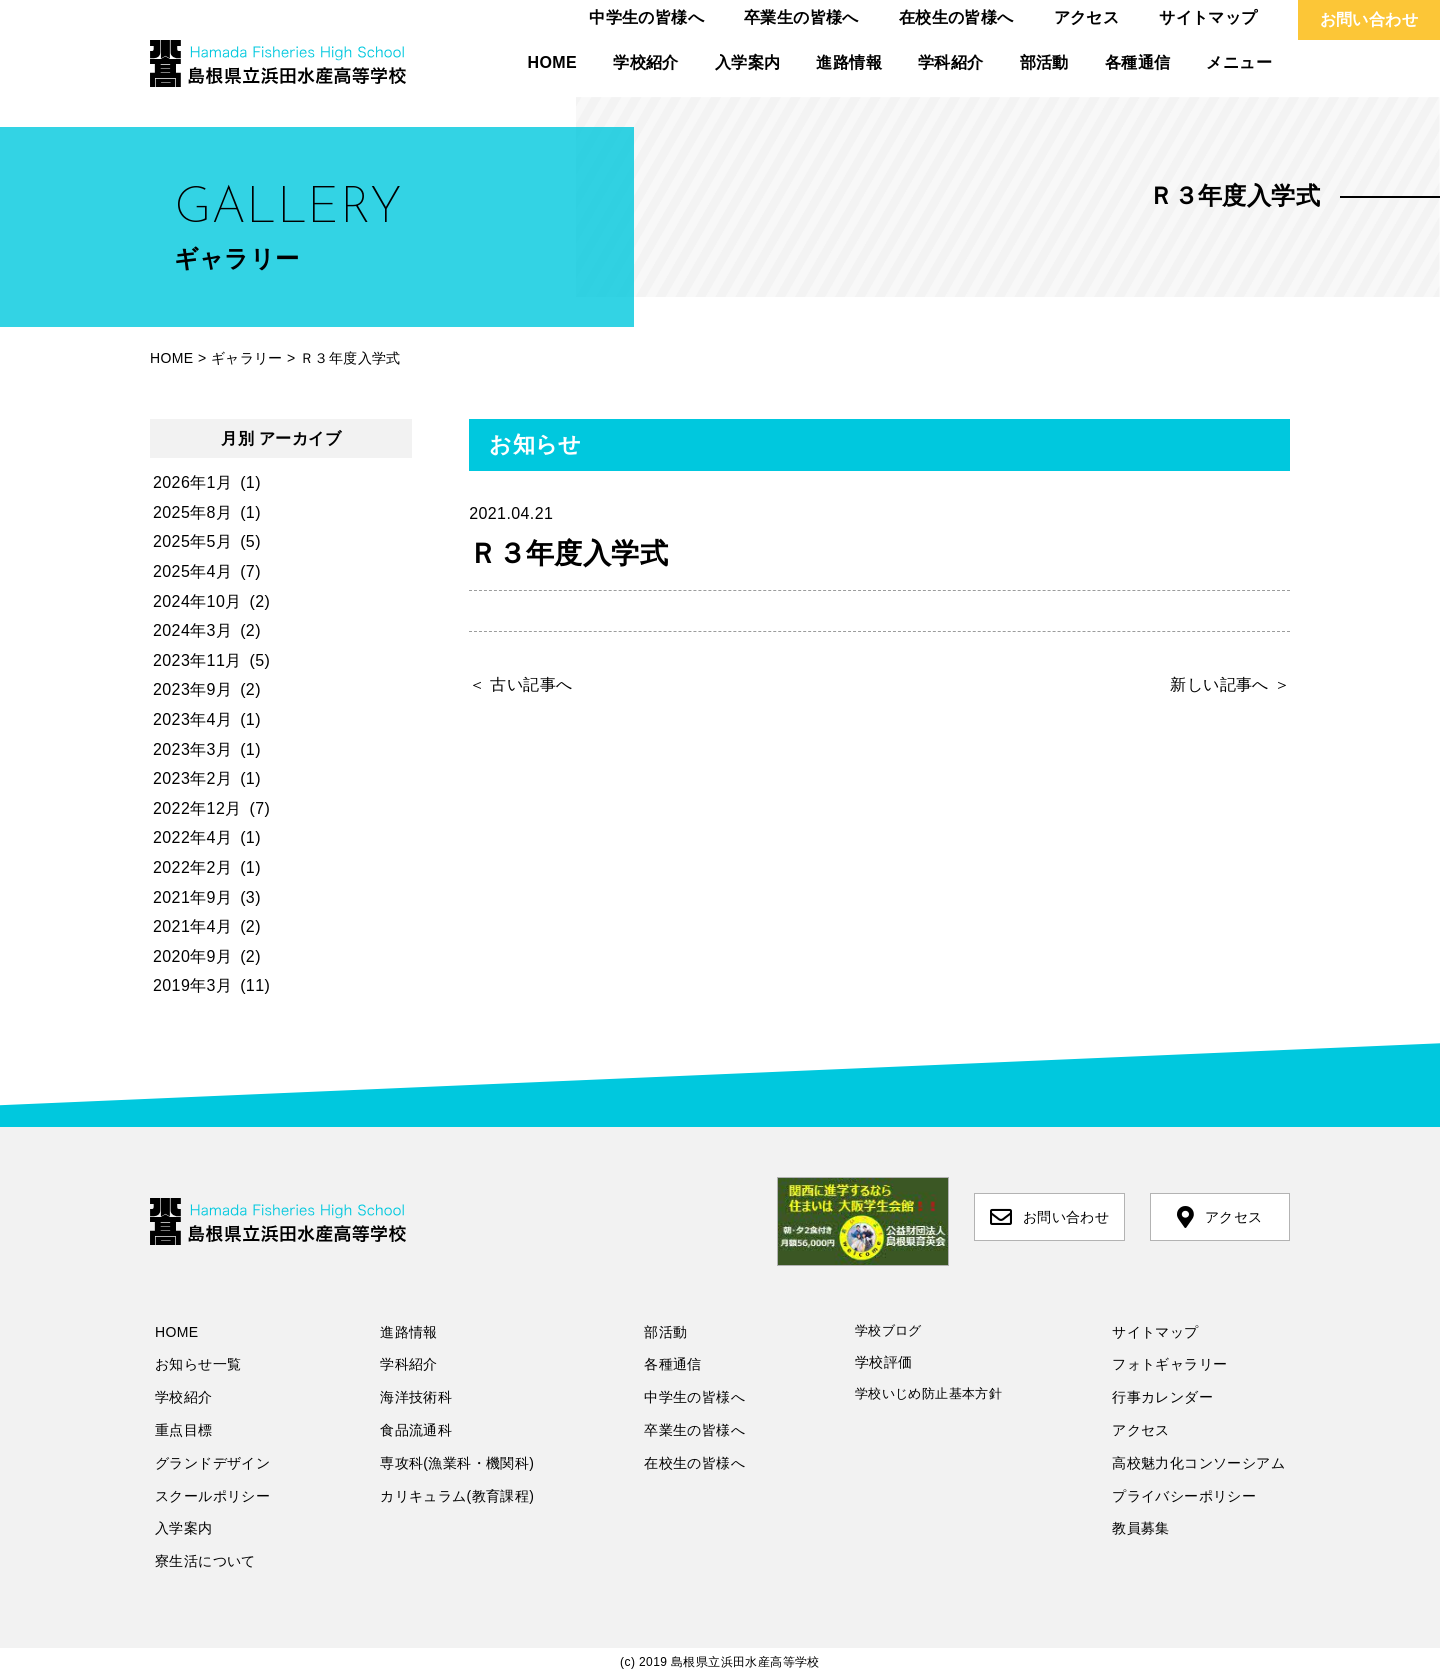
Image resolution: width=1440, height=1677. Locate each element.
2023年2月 (192, 778)
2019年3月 (192, 985)
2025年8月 (192, 512)
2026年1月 (192, 482)
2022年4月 (192, 837)
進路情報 (849, 62)
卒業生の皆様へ (801, 17)
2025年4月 (192, 571)
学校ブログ (888, 1330)
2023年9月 (192, 689)
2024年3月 (192, 630)
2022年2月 (192, 867)
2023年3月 (192, 749)
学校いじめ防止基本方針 (928, 1393)
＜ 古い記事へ (520, 684)
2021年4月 (192, 926)
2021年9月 (192, 897)
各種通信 (1138, 62)
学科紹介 (951, 62)
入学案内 (748, 62)
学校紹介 (646, 62)
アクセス (1087, 17)
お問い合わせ (1369, 19)
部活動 (1044, 62)
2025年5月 (192, 541)
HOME (553, 62)
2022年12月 (197, 808)
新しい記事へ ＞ (1230, 684)
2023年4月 (192, 719)
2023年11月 (197, 660)
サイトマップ (1208, 17)
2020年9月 (192, 956)
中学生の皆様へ (646, 17)
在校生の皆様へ (956, 17)
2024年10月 (197, 601)
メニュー (1239, 62)
